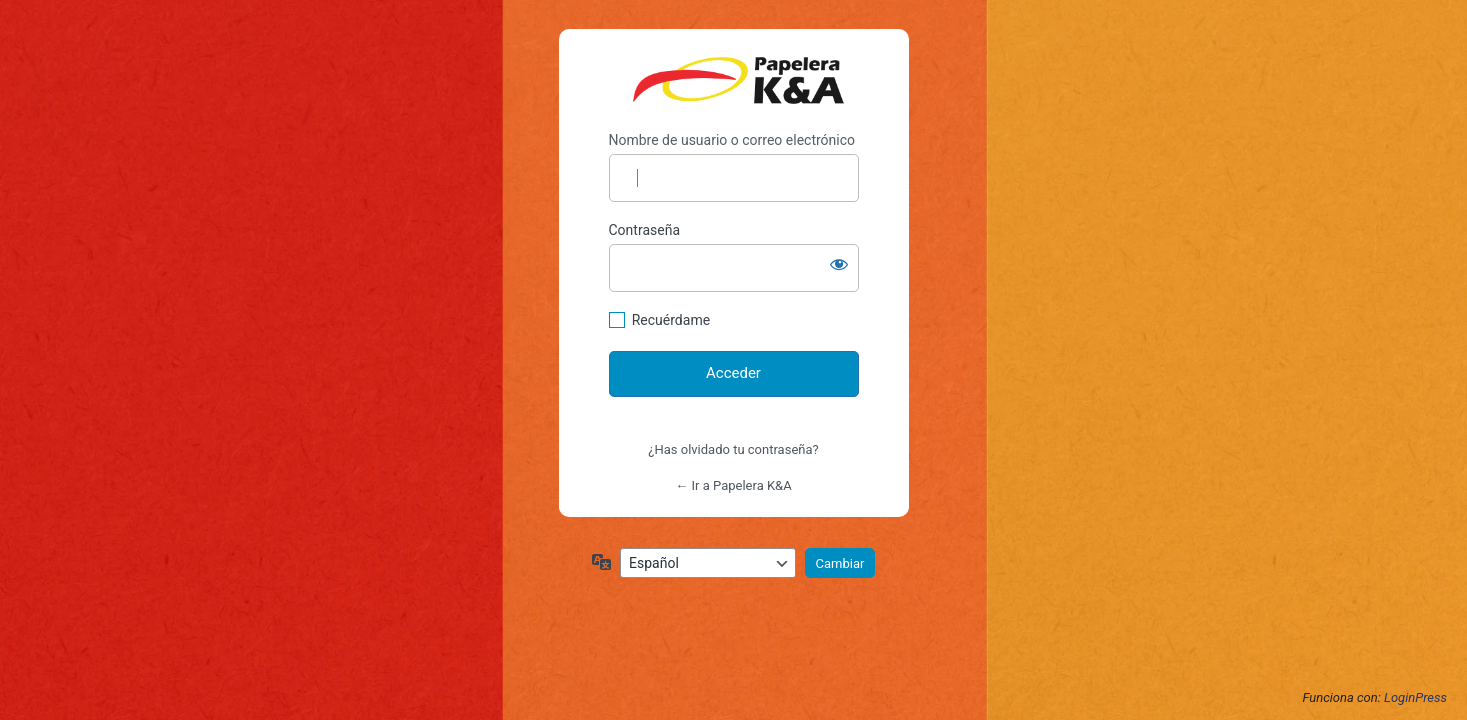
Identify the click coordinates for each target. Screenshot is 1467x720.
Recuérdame (671, 320)
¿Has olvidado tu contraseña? (733, 449)
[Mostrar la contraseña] (839, 264)
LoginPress (1415, 697)
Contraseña (645, 230)
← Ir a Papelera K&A (733, 485)
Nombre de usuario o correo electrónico (732, 140)
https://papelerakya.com (738, 80)
